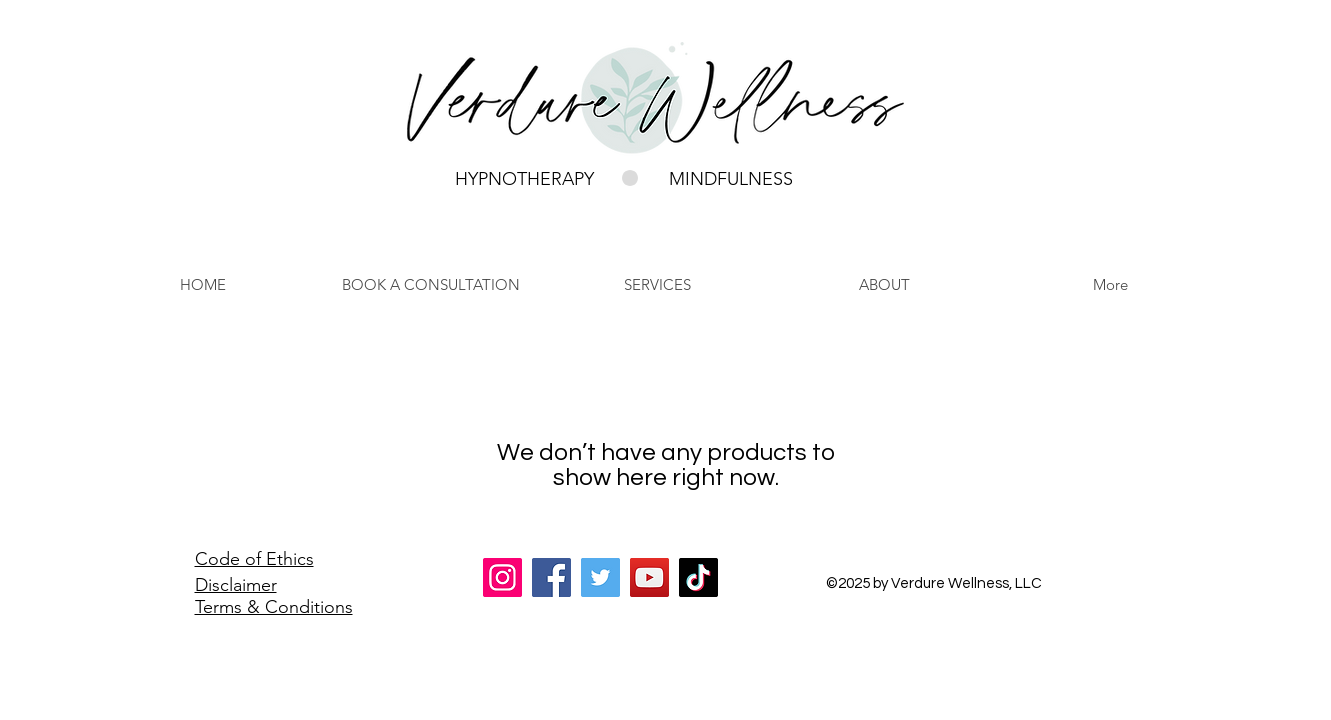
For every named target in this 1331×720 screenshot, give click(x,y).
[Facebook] (551, 577)
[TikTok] (698, 577)
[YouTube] (649, 577)
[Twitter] (600, 577)
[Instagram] (502, 577)
